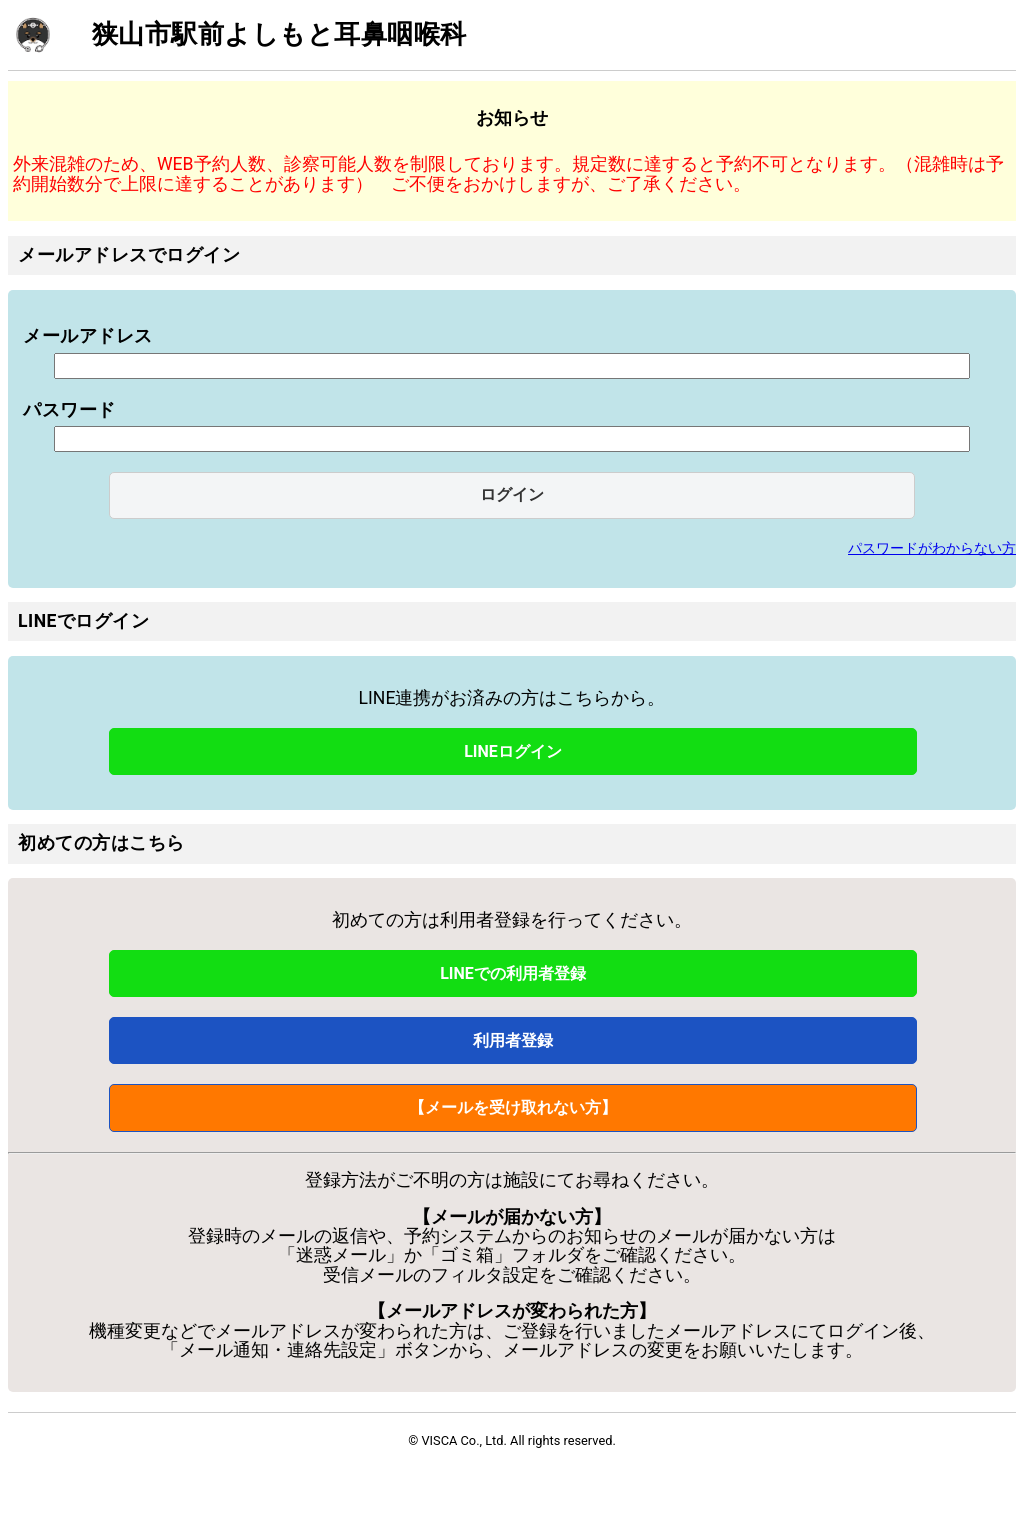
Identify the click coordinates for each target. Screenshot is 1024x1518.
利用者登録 (513, 1040)
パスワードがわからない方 (932, 548)
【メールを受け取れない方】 (513, 1107)
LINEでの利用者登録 (513, 973)
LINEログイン (513, 751)
